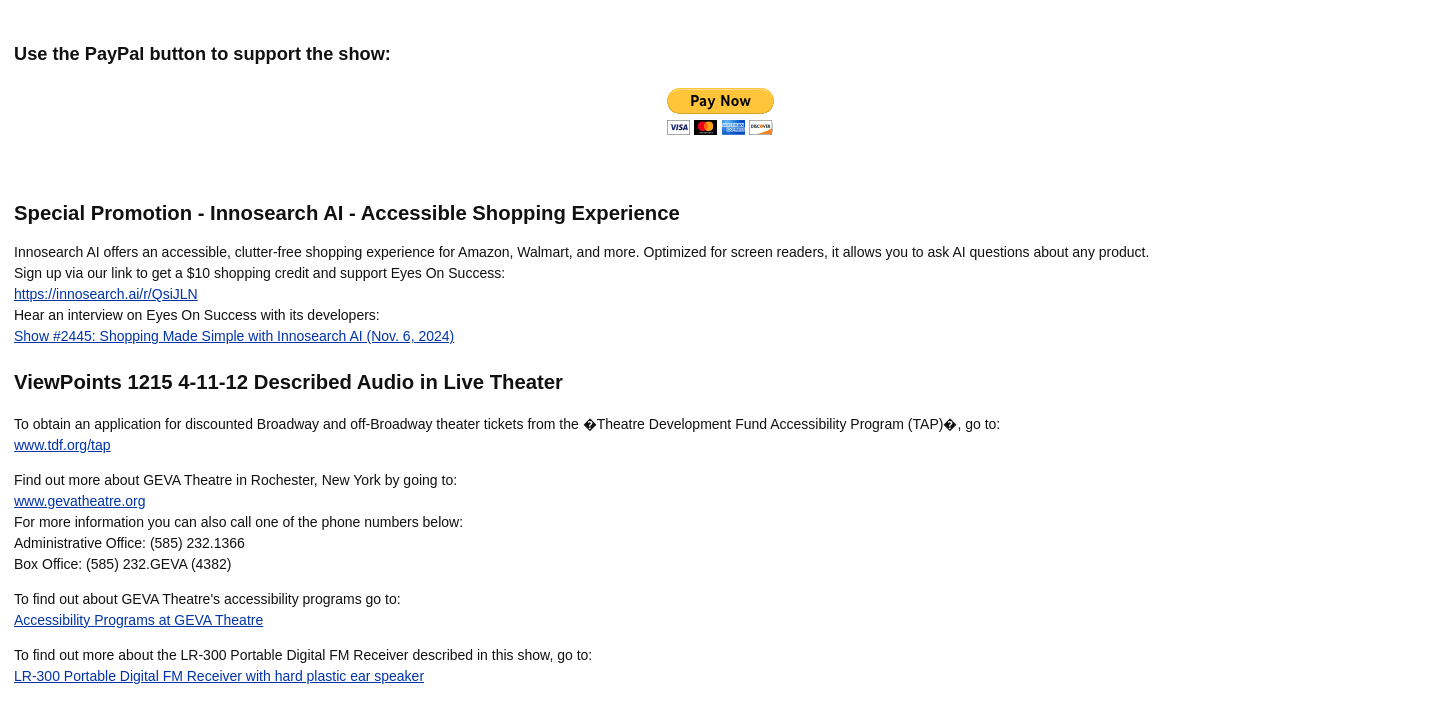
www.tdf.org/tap (62, 445)
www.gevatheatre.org (80, 501)
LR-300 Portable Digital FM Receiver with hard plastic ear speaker (219, 676)
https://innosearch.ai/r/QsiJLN (106, 294)
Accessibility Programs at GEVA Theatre (138, 620)
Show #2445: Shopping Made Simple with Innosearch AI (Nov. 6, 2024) (234, 336)
